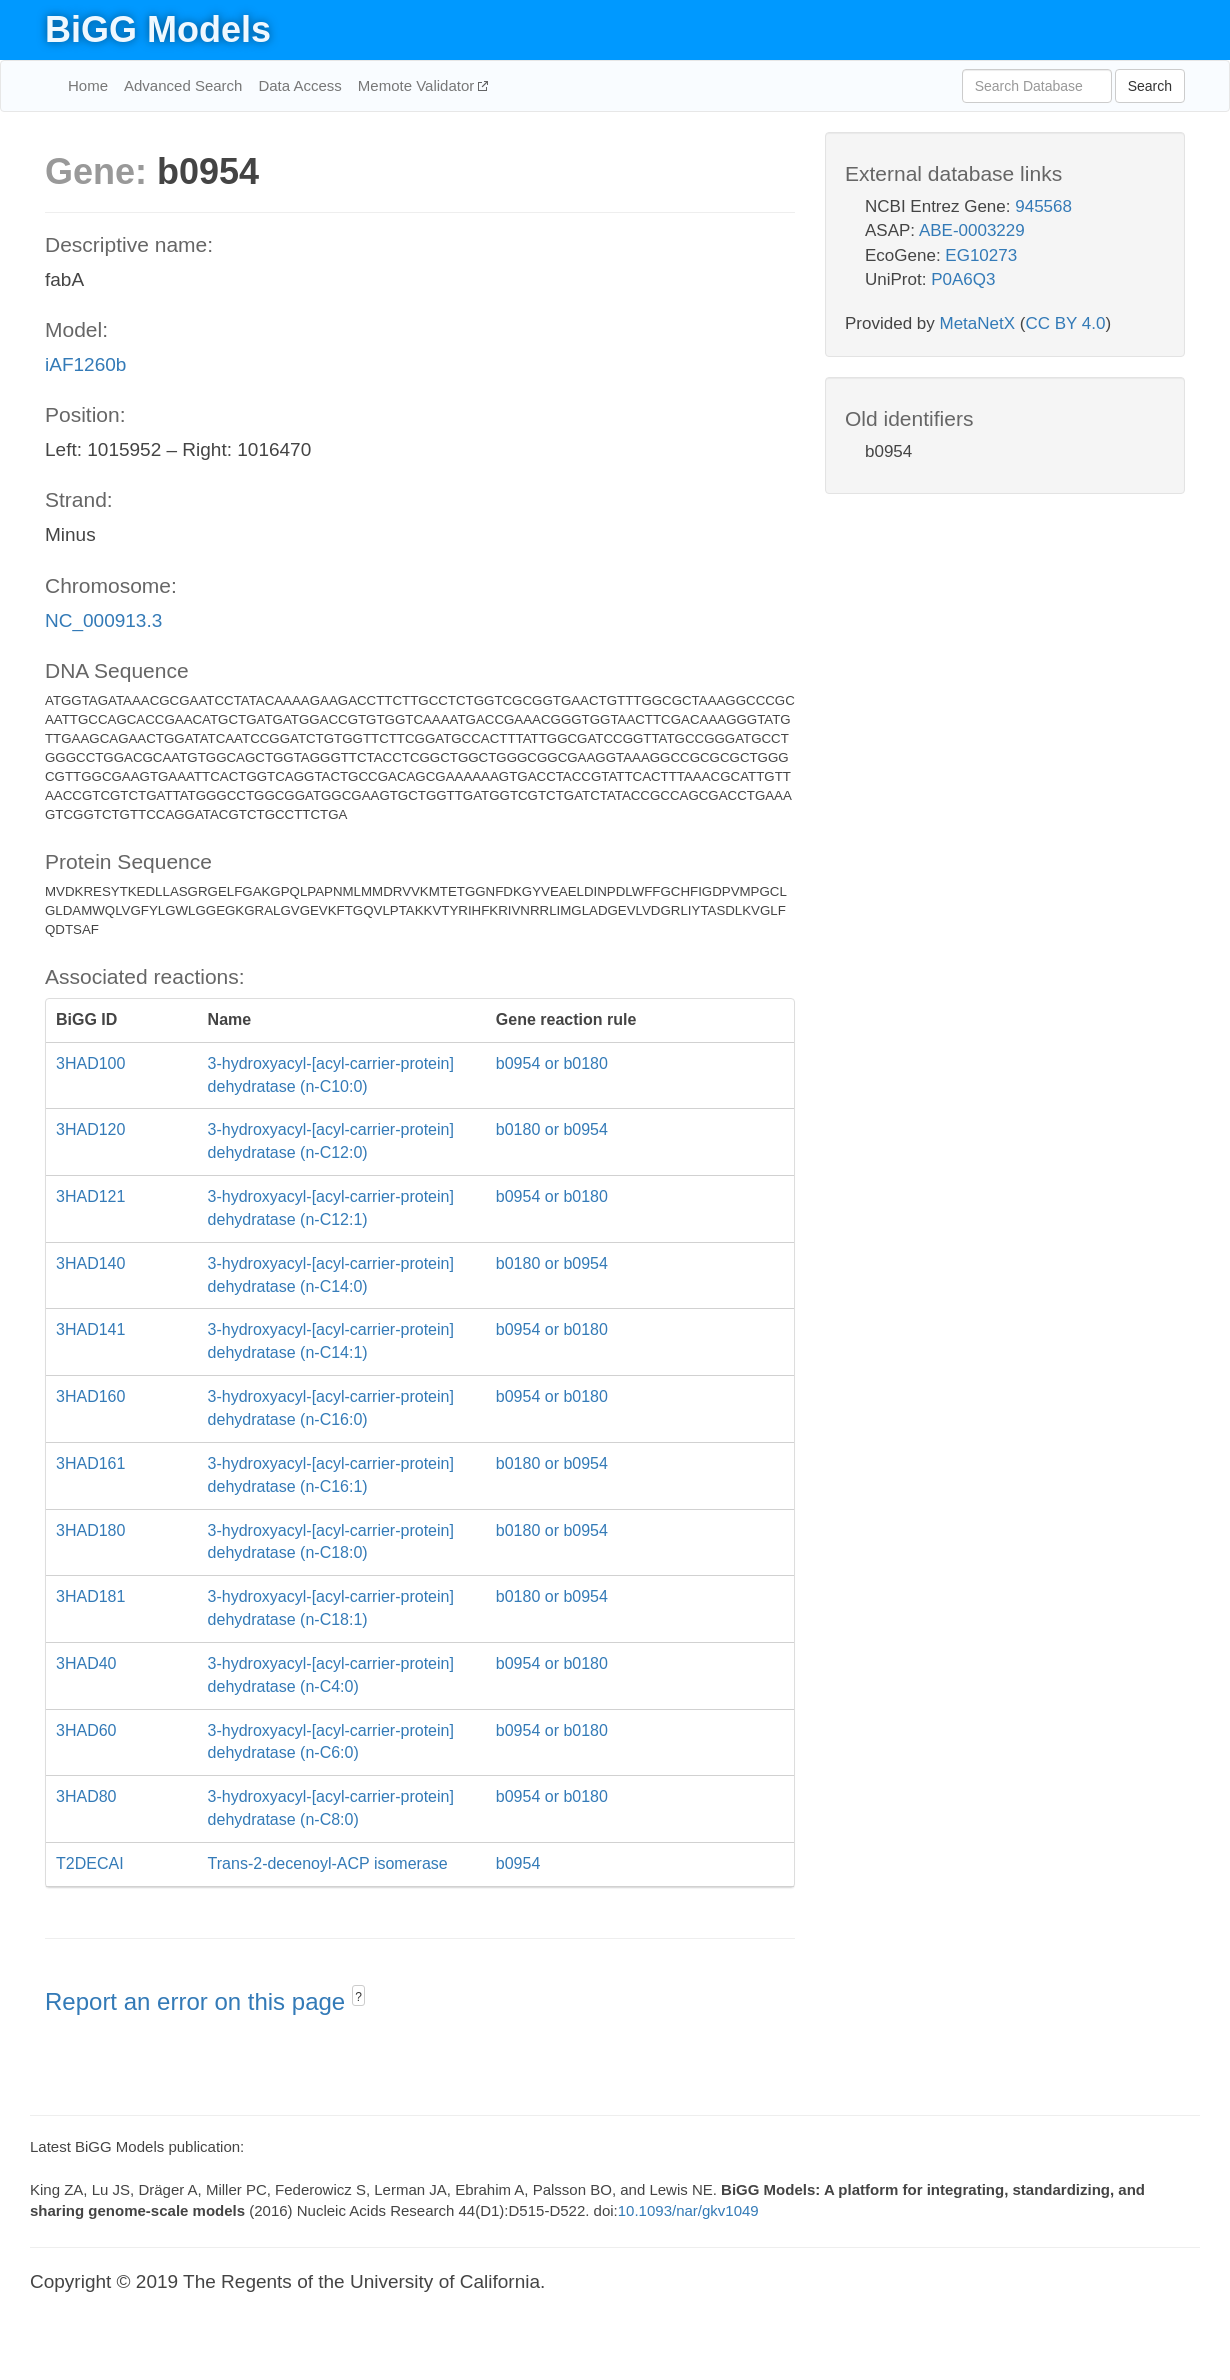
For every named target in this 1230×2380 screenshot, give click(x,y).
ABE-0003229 (972, 230)
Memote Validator (418, 85)
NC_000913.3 (103, 620)
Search (1150, 86)
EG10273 (981, 255)
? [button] (358, 1997)
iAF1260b (85, 364)
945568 (1043, 206)
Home (88, 85)
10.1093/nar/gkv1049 (688, 2210)
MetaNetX (978, 323)
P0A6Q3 (963, 279)
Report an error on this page (198, 2001)
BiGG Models (158, 29)
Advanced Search (183, 85)
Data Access (299, 85)
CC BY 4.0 (1065, 323)
